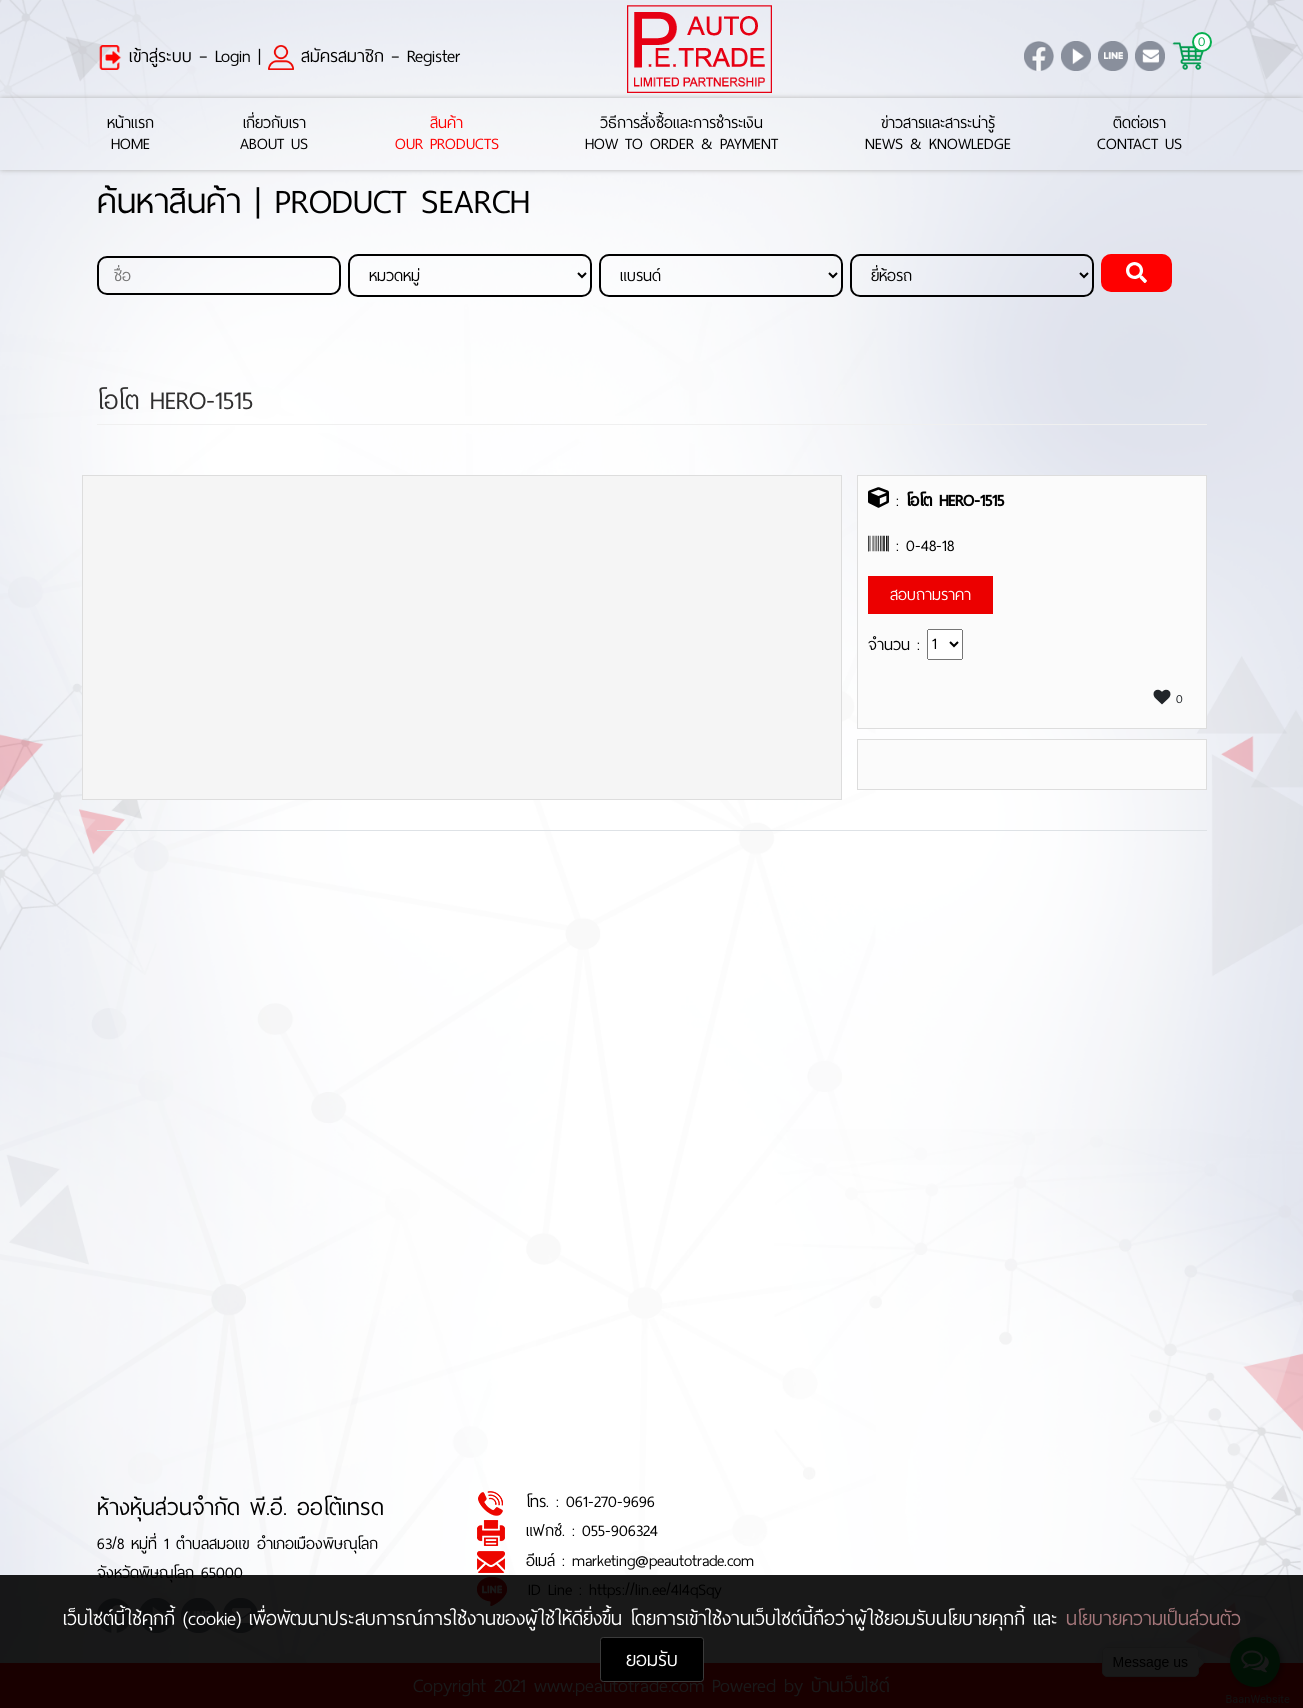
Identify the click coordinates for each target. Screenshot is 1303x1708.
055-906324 (620, 1531)
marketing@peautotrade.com (663, 1560)
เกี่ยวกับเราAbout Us (274, 134)
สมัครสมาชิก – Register (364, 56)
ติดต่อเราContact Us (1139, 134)
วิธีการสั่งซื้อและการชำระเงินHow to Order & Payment (681, 134)
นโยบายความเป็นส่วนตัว (1153, 1618)
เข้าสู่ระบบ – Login (174, 56)
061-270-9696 (610, 1502)
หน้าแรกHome (130, 134)
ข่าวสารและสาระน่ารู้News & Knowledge (938, 134)
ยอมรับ (652, 1659)
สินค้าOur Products (447, 134)
